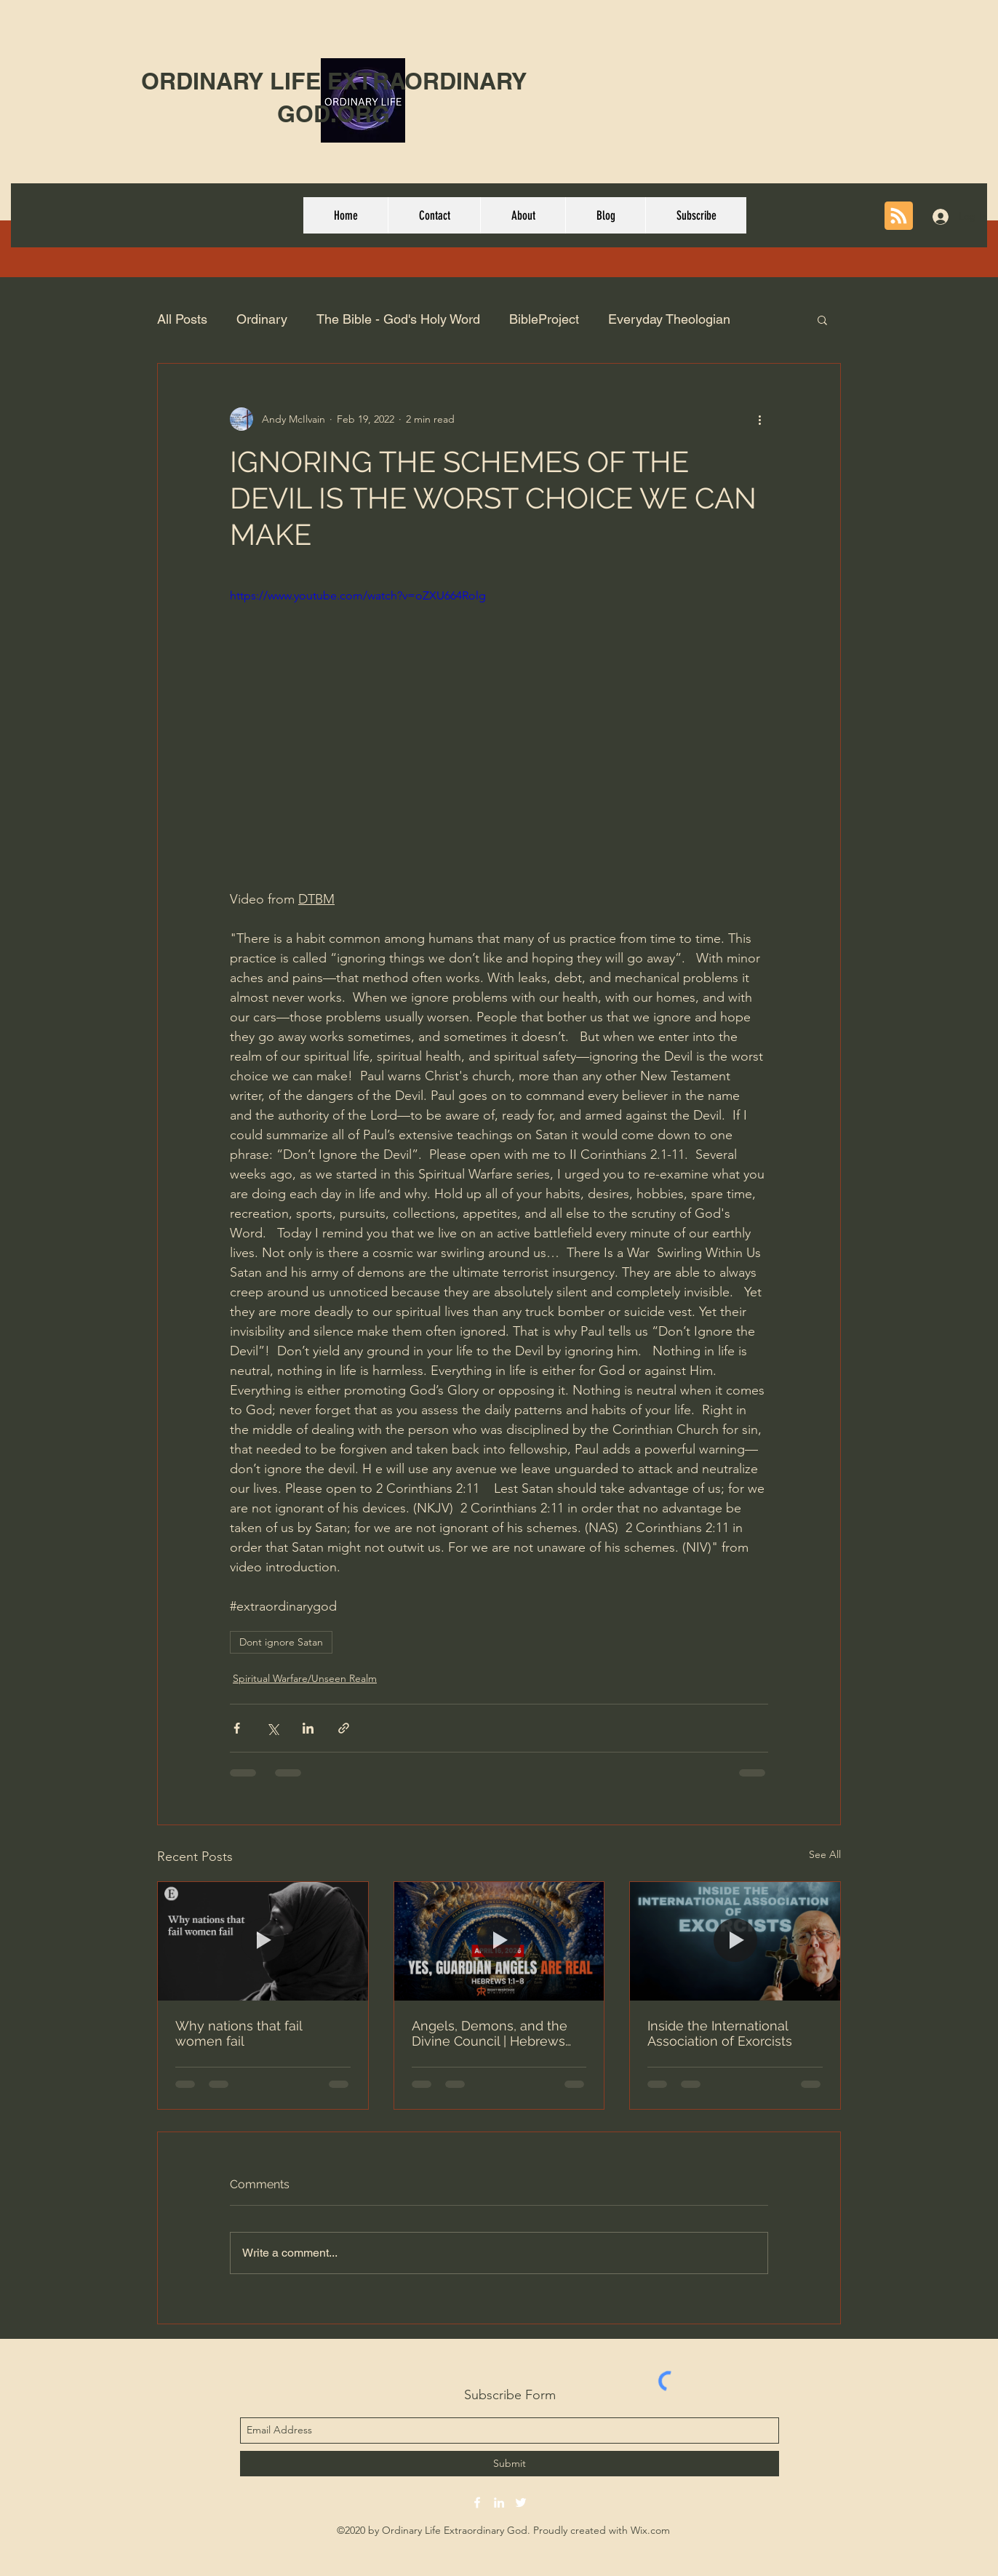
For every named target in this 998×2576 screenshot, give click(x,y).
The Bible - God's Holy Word (398, 319)
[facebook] (477, 2502)
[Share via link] (344, 1728)
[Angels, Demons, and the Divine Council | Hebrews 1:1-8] (499, 1941)
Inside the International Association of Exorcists (719, 2033)
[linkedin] (499, 2502)
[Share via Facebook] (237, 1728)
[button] (822, 319)
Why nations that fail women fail (238, 2033)
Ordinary (261, 319)
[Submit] (509, 2463)
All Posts (182, 319)
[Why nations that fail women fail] (263, 1941)
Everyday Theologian (669, 319)
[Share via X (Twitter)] (272, 1728)
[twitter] (521, 2502)
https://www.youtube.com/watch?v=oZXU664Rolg (358, 595)
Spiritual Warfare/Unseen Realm (305, 1678)
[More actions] (759, 419)
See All (825, 1854)
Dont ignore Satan (281, 1641)
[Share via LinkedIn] (308, 1728)
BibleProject (544, 319)
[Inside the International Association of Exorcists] (735, 1941)
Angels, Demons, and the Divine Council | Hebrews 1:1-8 (489, 2033)
